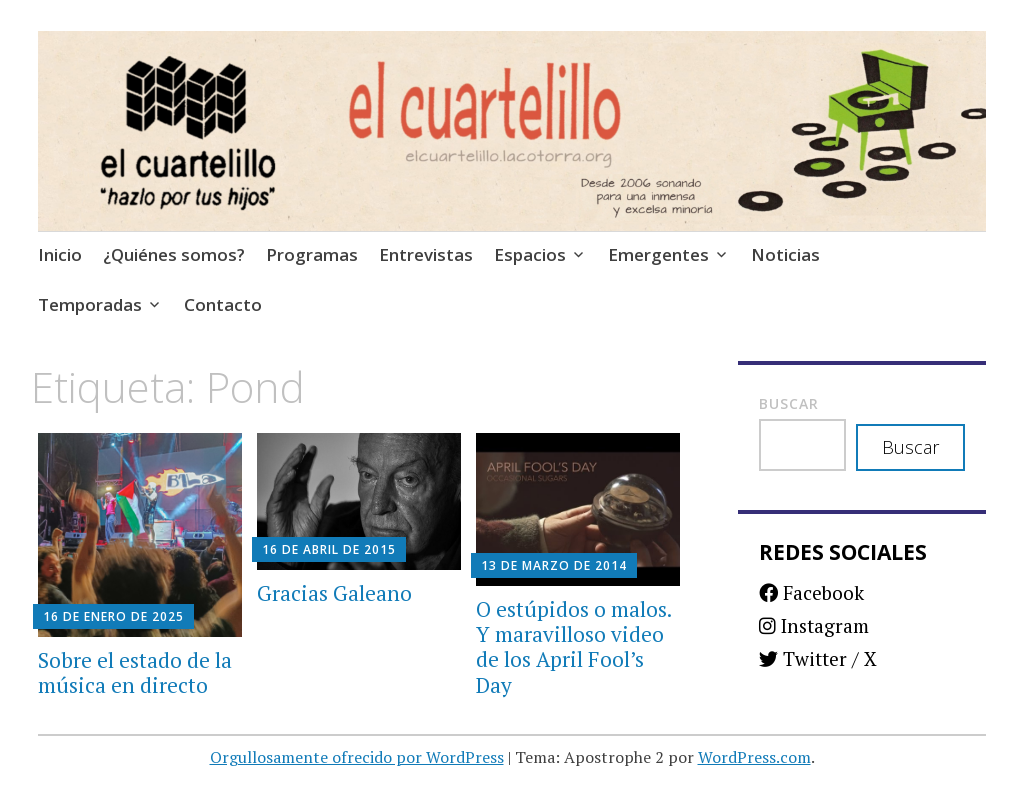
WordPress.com (754, 757)
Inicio (60, 254)
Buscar (789, 403)
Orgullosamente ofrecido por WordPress (357, 757)
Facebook (811, 592)
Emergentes (658, 254)
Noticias (785, 254)
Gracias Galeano (334, 593)
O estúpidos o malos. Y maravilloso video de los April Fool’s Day (573, 647)
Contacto (223, 304)
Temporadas (90, 304)
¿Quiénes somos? (174, 254)
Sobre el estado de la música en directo (135, 672)
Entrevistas (426, 254)
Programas (312, 254)
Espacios (530, 254)
